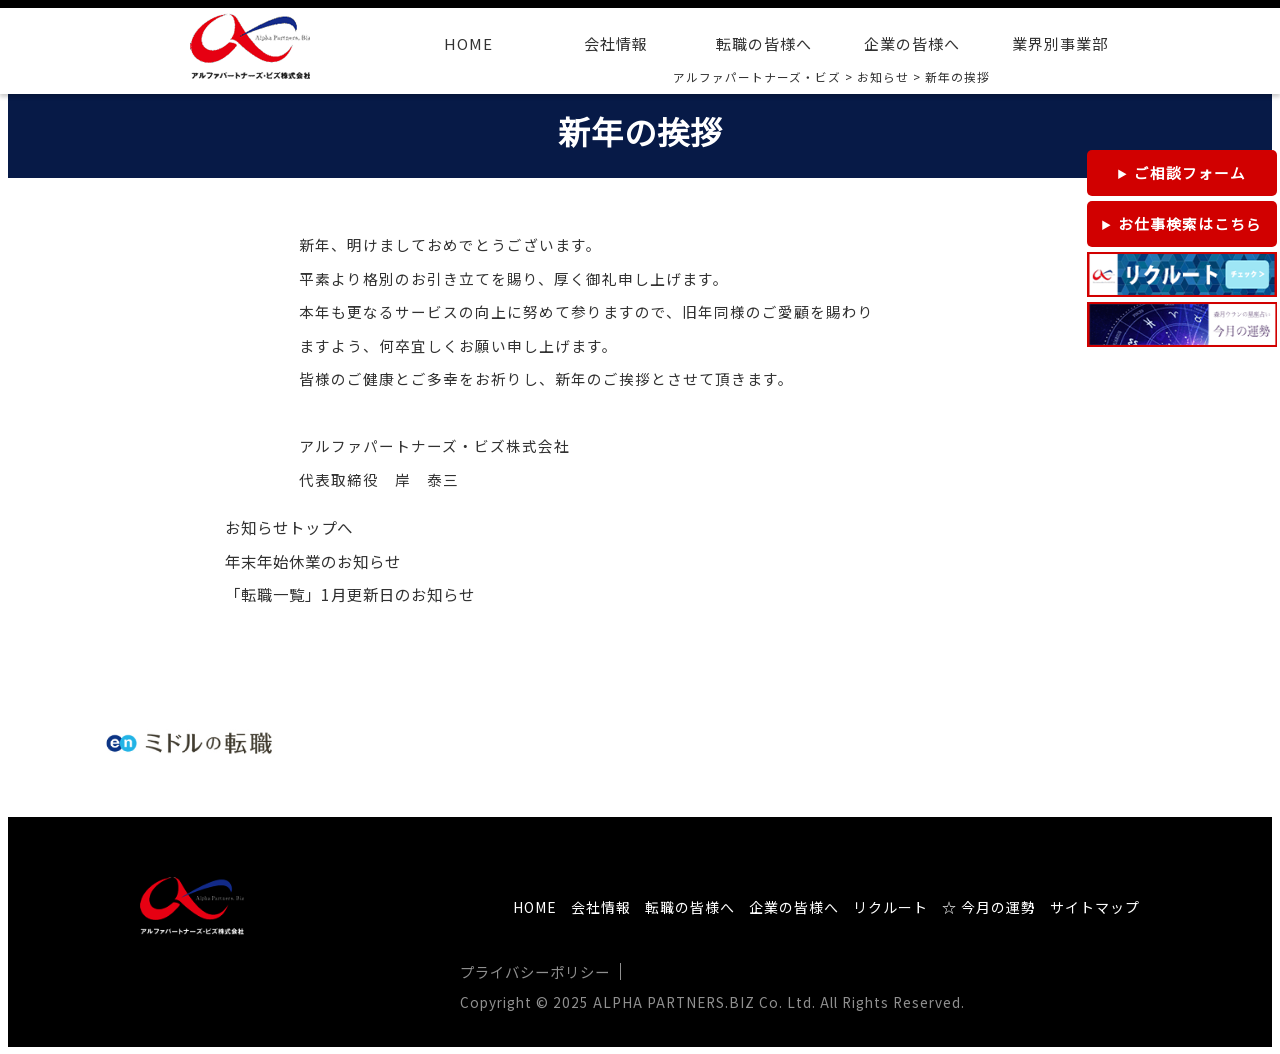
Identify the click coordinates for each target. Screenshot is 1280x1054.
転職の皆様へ (764, 43)
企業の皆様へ (912, 43)
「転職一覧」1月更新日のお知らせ (349, 594)
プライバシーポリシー (535, 971)
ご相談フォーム (1190, 172)
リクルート (890, 907)
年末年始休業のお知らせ (313, 561)
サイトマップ (1095, 907)
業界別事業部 (1060, 43)
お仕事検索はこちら (1190, 223)
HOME (468, 43)
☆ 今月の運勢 (989, 907)
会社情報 (616, 43)
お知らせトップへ (289, 527)
